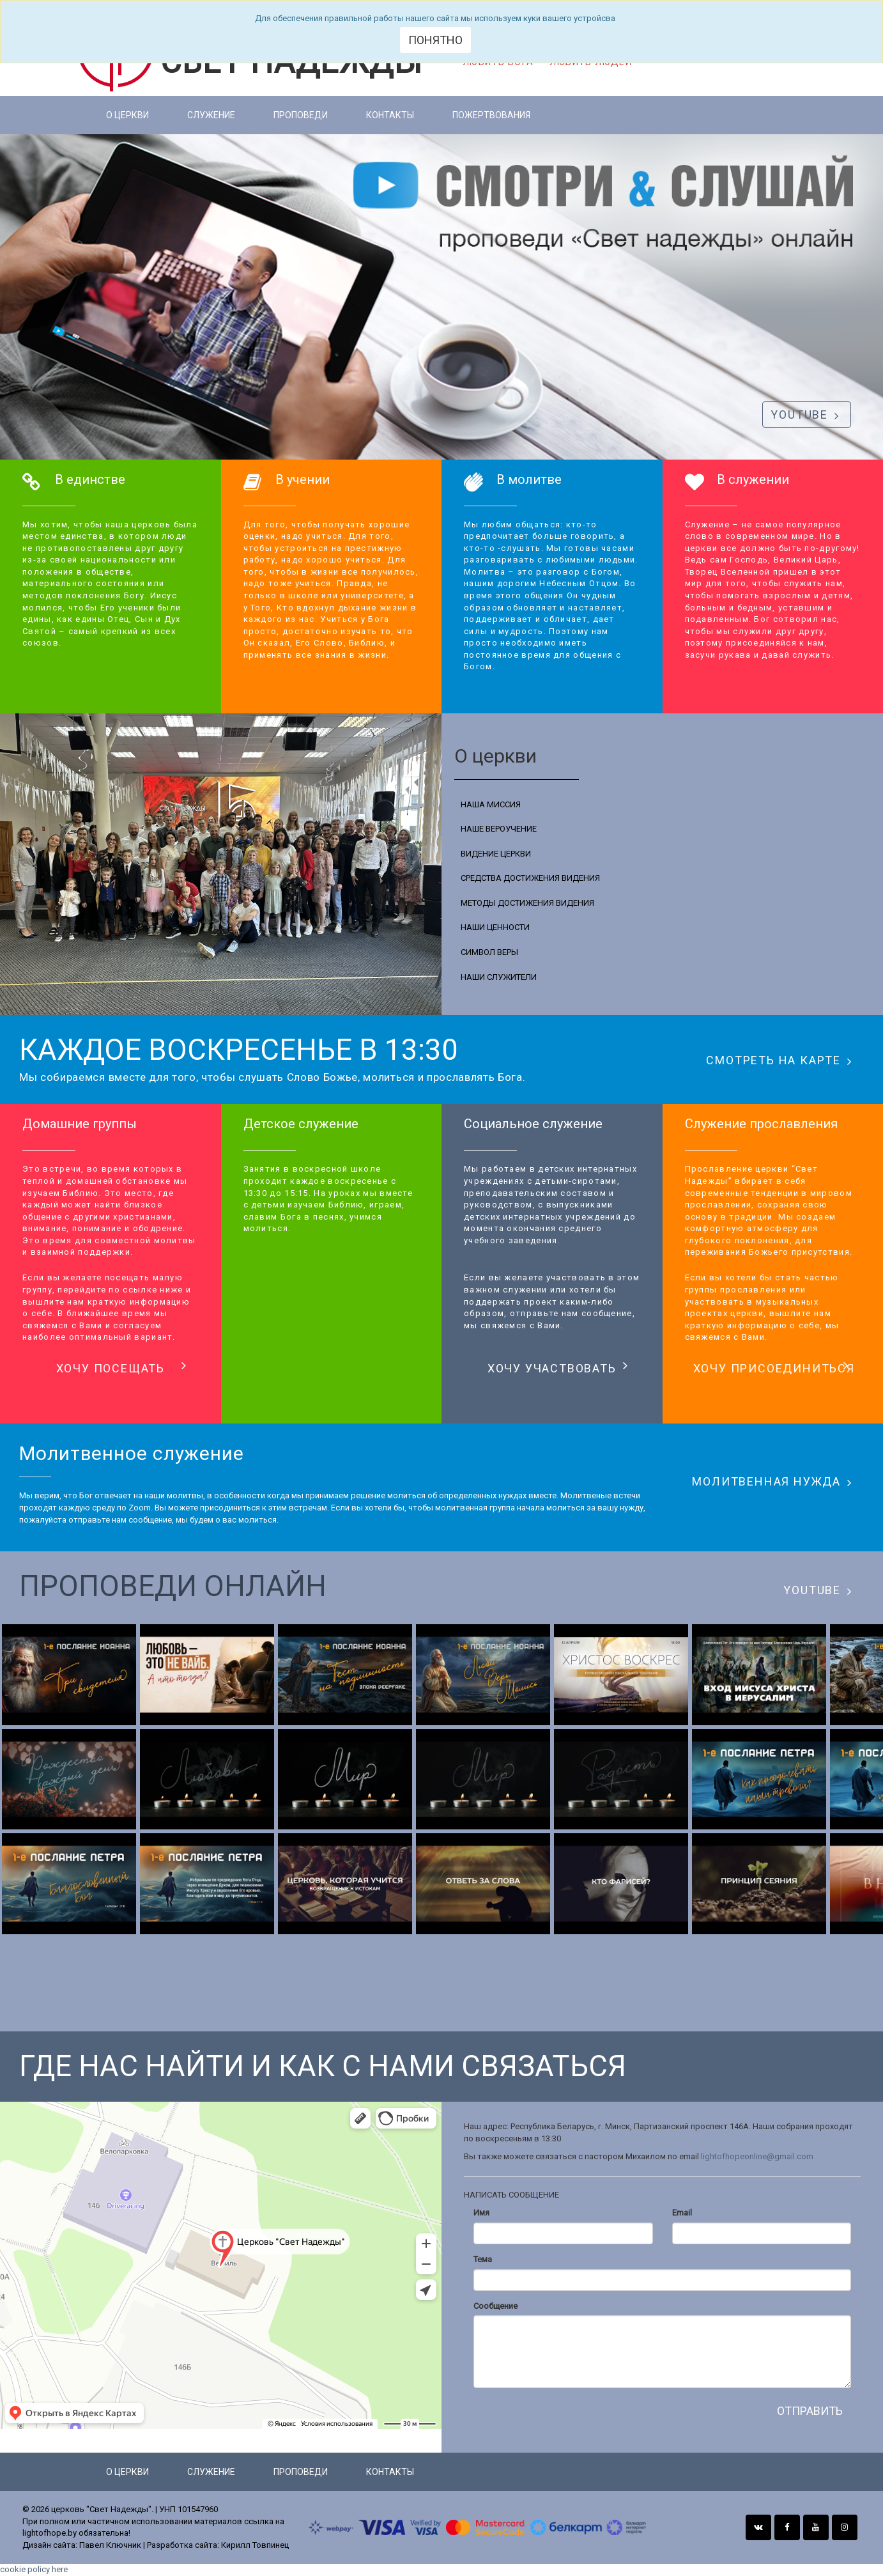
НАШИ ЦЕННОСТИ (495, 927)
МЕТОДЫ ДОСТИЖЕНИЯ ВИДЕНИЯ (527, 903)
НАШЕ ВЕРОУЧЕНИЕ (499, 829)
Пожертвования (491, 115)
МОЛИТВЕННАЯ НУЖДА (772, 1482)
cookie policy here (34, 2569)
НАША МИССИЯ (491, 804)
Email (682, 2212)
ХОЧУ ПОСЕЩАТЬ (121, 1367)
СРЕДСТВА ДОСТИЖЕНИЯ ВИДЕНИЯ (530, 878)
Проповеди (300, 115)
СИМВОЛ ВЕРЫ (489, 952)
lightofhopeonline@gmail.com (757, 2156)
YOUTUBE (805, 415)
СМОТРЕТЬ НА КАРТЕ (779, 1060)
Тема (482, 2259)
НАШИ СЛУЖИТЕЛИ (499, 977)
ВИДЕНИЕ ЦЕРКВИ (496, 853)
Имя (481, 2212)
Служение (211, 115)
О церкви (127, 115)
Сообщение (495, 2306)
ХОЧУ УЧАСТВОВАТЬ (558, 1367)
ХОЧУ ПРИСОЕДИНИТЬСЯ (774, 1367)
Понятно (435, 40)
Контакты (390, 115)
